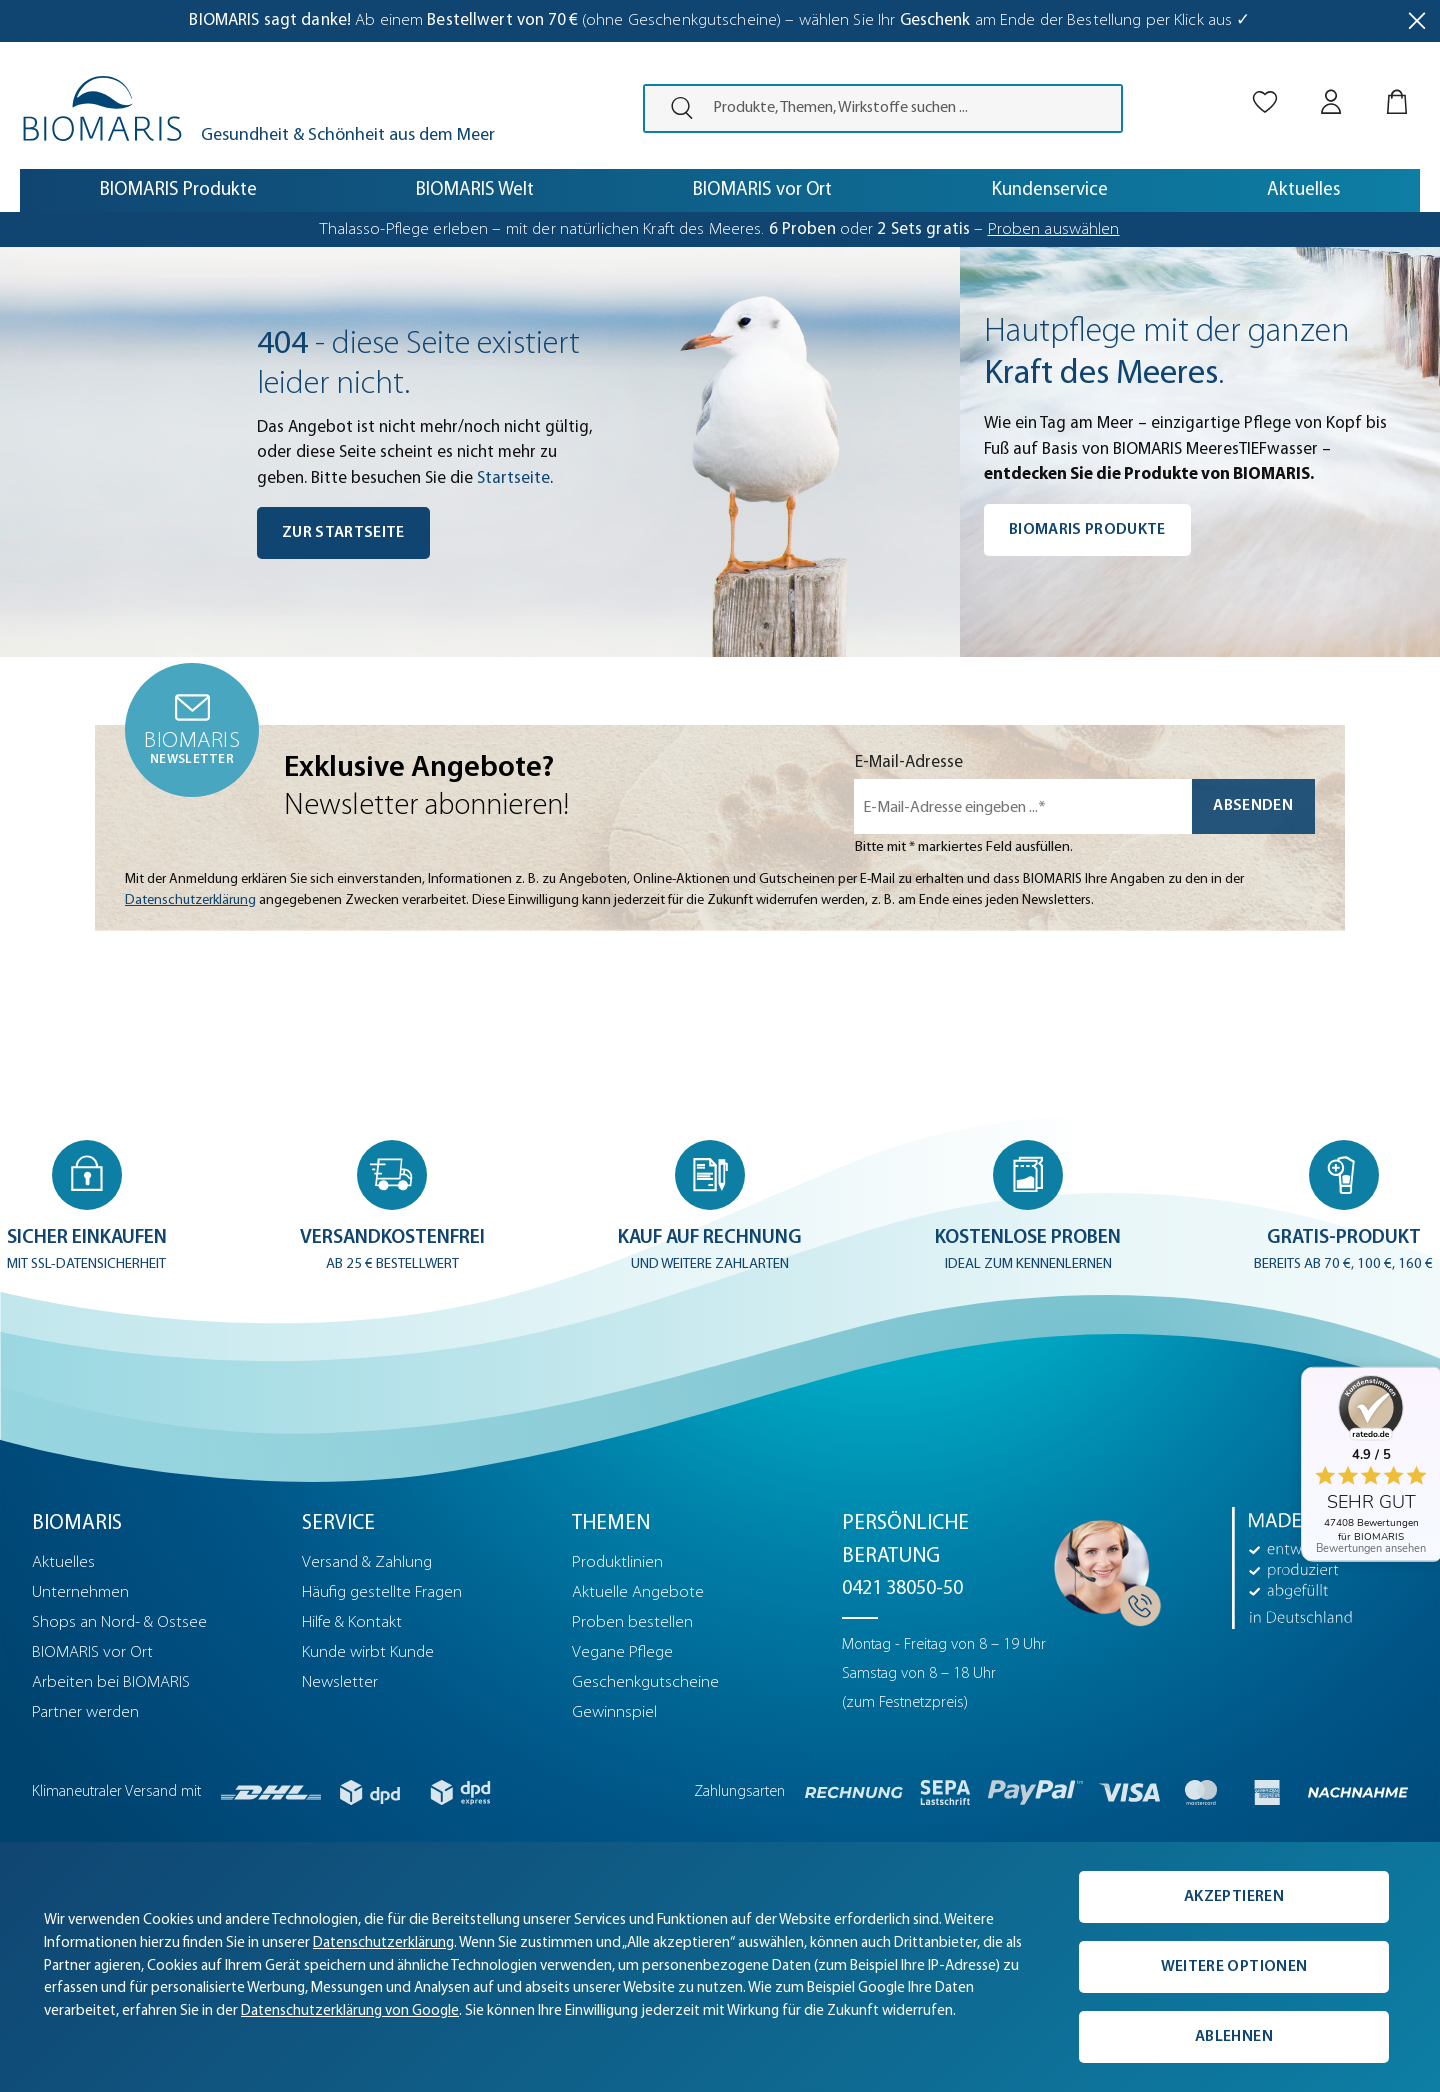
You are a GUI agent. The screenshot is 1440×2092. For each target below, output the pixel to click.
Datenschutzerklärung (190, 900)
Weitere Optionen (1234, 1967)
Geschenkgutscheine (645, 1682)
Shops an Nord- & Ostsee (119, 1622)
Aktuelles (63, 1562)
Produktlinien (617, 1562)
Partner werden (85, 1712)
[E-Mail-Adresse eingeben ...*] (1023, 806)
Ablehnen (1234, 2037)
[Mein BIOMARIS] (1331, 84)
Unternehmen (80, 1592)
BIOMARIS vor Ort (92, 1652)
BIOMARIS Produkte (1087, 530)
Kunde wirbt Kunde (368, 1652)
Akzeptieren (1234, 1897)
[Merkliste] (1265, 84)
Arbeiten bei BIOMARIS (111, 1682)
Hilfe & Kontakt (352, 1622)
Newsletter (340, 1682)
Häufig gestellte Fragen (382, 1592)
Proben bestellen (632, 1622)
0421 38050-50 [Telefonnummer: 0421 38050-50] (902, 1589)
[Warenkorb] (1397, 84)
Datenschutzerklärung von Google (350, 2011)
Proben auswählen (1054, 229)
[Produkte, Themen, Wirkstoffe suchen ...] (911, 108)
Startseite (513, 478)
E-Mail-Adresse (909, 762)
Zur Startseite (343, 533)
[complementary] (720, 1967)
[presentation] (673, 108)
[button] (88, 1207)
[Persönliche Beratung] (1102, 1567)
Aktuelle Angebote (638, 1592)
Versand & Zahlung (367, 1562)
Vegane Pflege (622, 1652)
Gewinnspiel (614, 1712)
